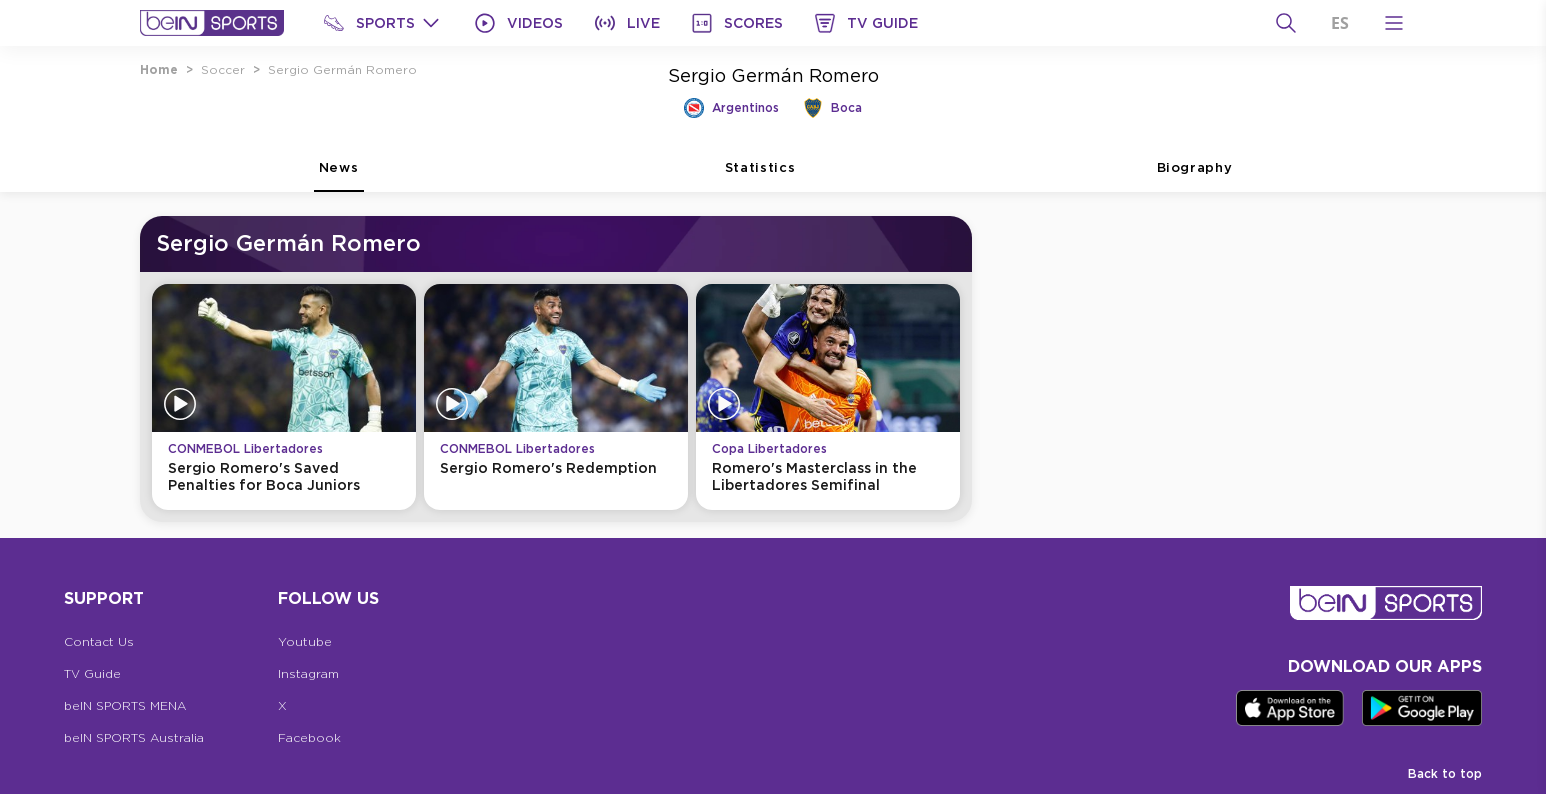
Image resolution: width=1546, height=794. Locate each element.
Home (159, 69)
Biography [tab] (1195, 176)
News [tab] (339, 176)
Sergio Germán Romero (342, 69)
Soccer (223, 69)
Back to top (1445, 773)
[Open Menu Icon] (1394, 23)
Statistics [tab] (760, 176)
